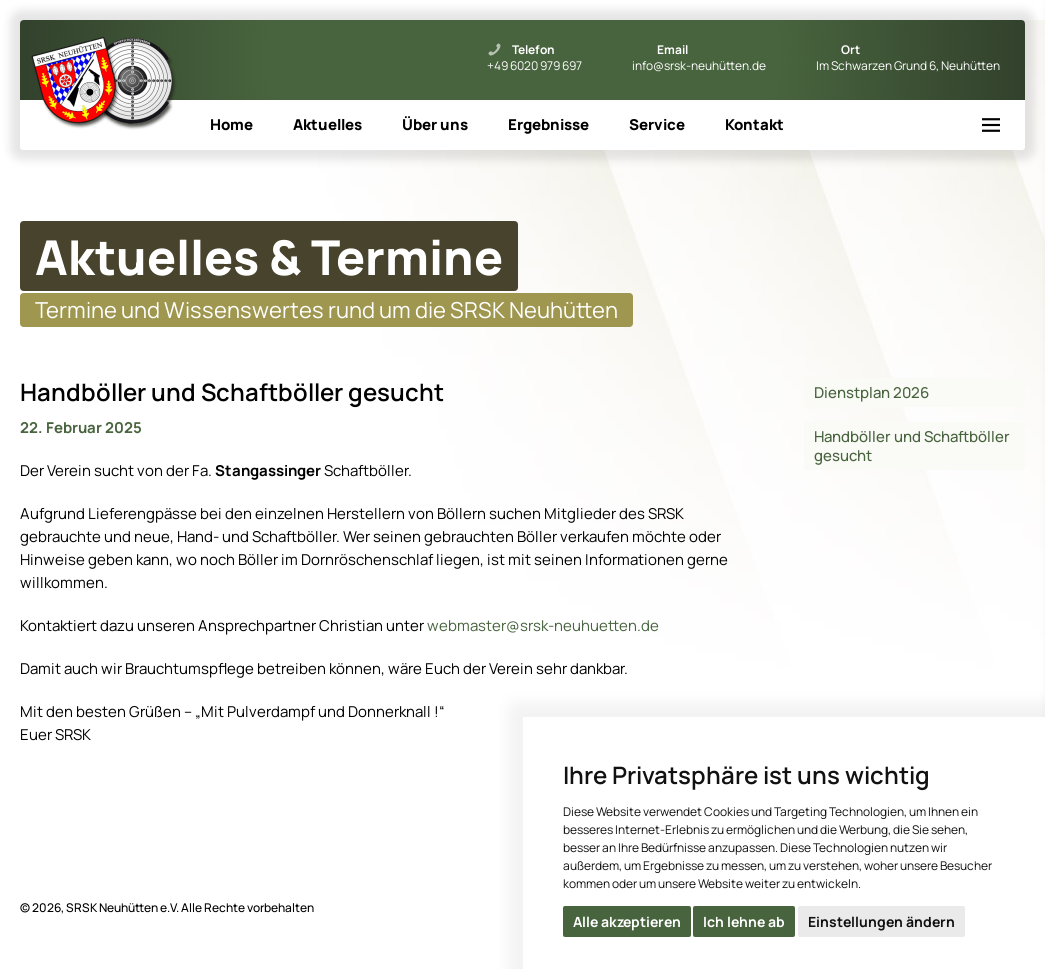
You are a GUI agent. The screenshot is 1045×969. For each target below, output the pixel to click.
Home (231, 124)
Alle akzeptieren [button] (627, 921)
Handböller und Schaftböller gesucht (912, 446)
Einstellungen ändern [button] (881, 921)
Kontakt (754, 124)
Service (657, 124)
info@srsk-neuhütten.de (699, 66)
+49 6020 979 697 (534, 66)
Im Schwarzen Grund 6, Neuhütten (908, 66)
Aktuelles (327, 124)
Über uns (435, 124)
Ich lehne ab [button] (744, 921)
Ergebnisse (548, 124)
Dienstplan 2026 (871, 392)
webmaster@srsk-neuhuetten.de (543, 625)
